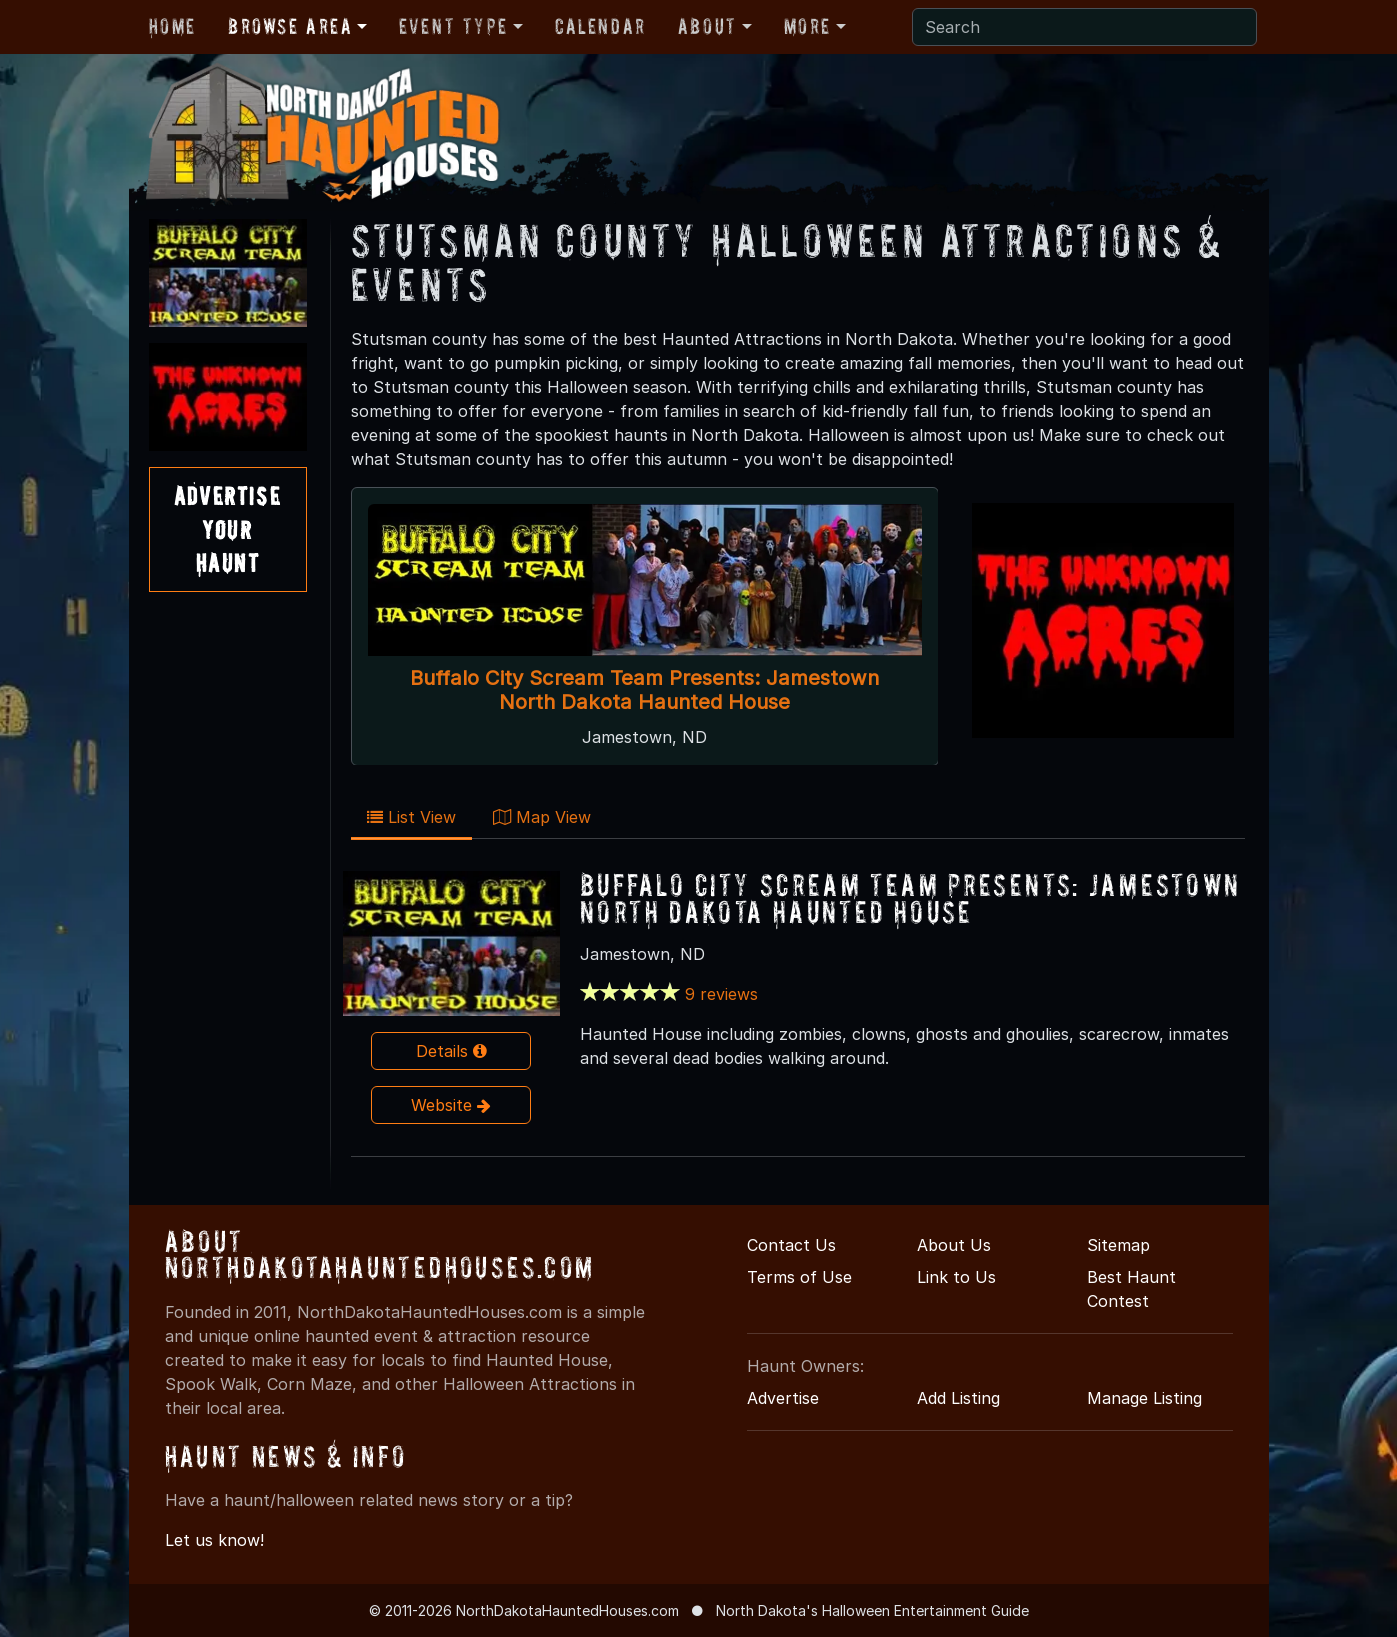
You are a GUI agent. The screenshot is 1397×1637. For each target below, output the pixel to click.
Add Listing (958, 1398)
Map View (542, 817)
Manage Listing (1144, 1398)
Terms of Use (799, 1277)
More (807, 26)
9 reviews (721, 994)
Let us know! (214, 1540)
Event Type (453, 26)
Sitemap (1118, 1245)
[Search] (1084, 27)
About (707, 26)
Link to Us (956, 1277)
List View (411, 817)
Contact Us (791, 1245)
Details (451, 1051)
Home (172, 26)
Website (451, 1105)
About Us (954, 1245)
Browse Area (290, 26)
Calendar (600, 26)
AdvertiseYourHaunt (227, 529)
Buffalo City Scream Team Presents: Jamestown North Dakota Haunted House (644, 689)
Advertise (783, 1398)
